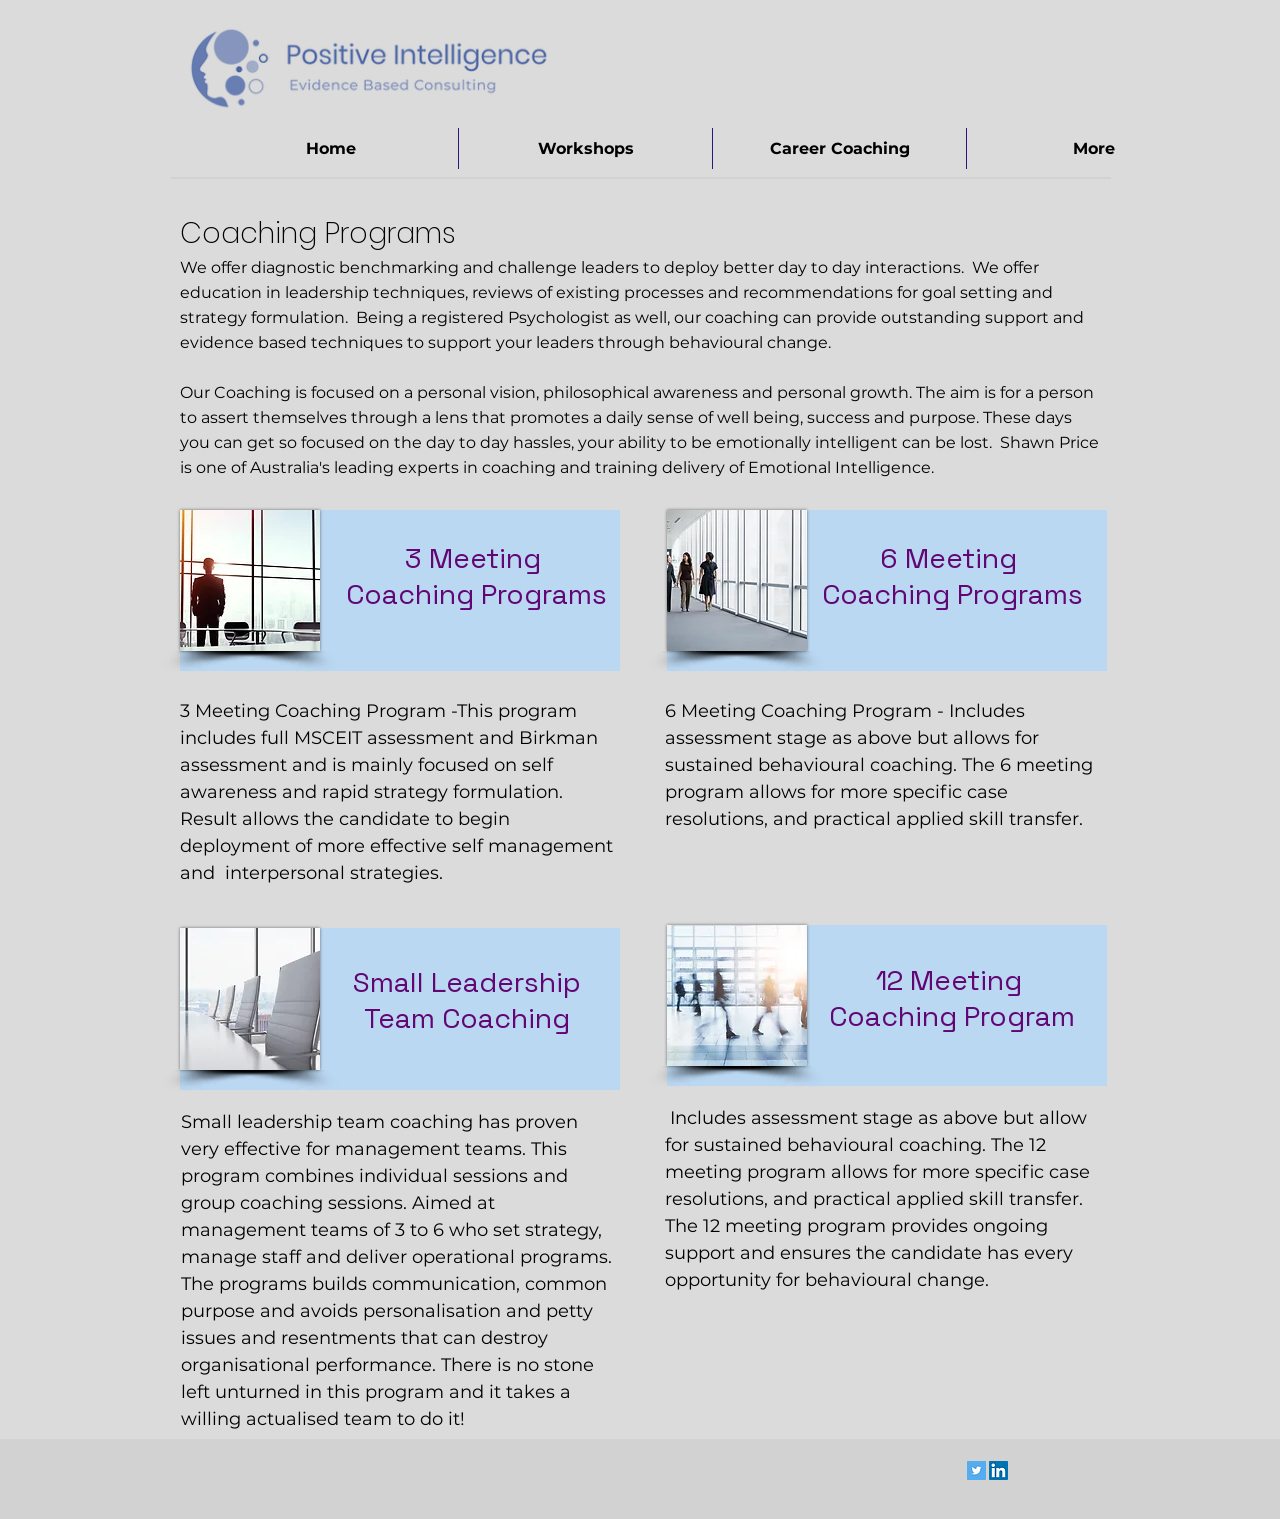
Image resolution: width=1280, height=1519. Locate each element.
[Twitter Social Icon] (976, 1470)
